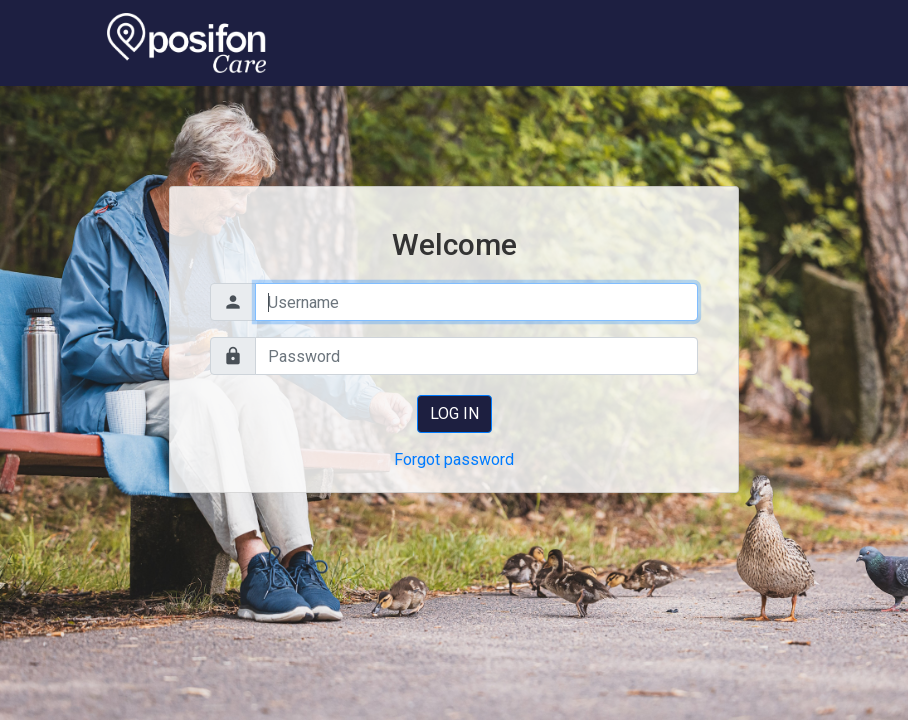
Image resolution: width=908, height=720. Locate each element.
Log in (454, 413)
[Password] (476, 356)
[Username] (476, 302)
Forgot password (454, 459)
